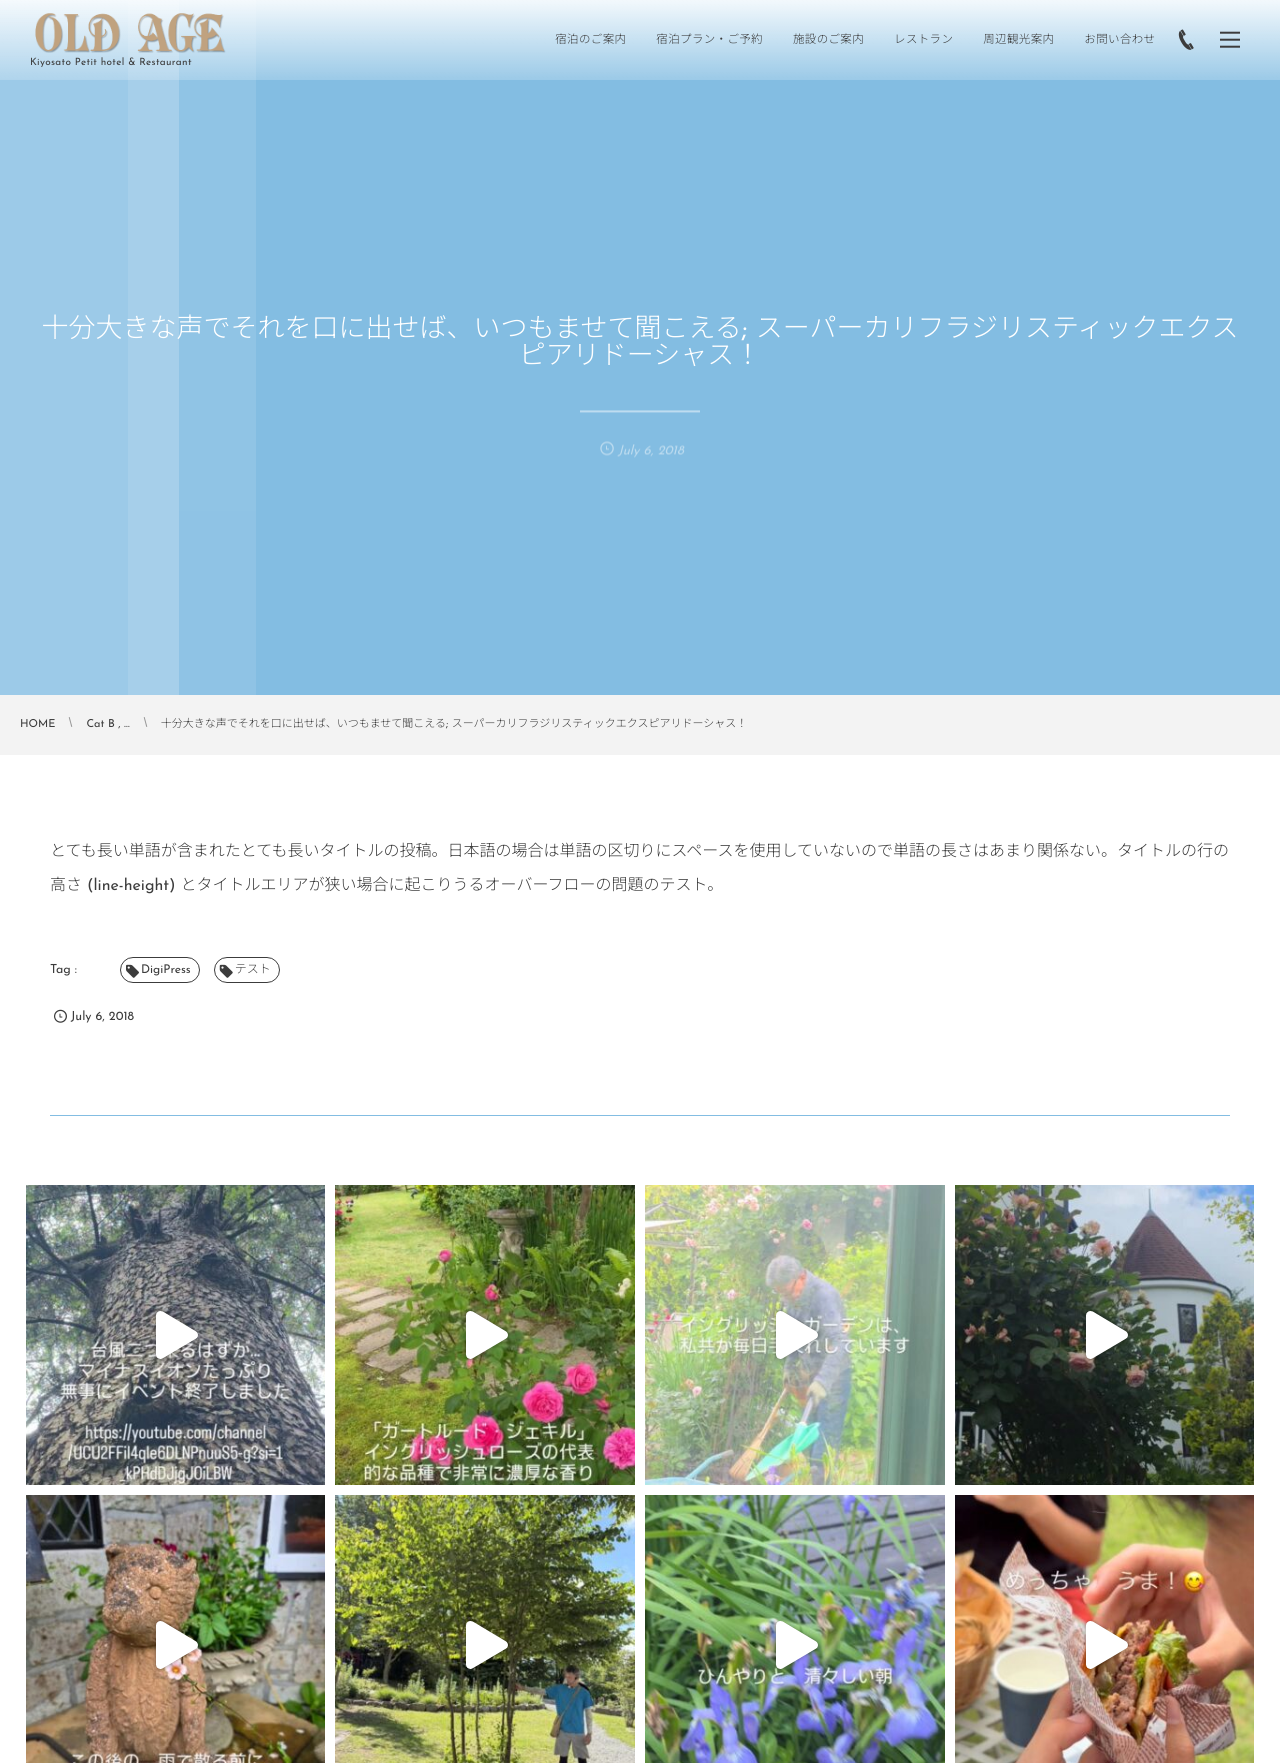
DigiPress (166, 970)
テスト (253, 970)
